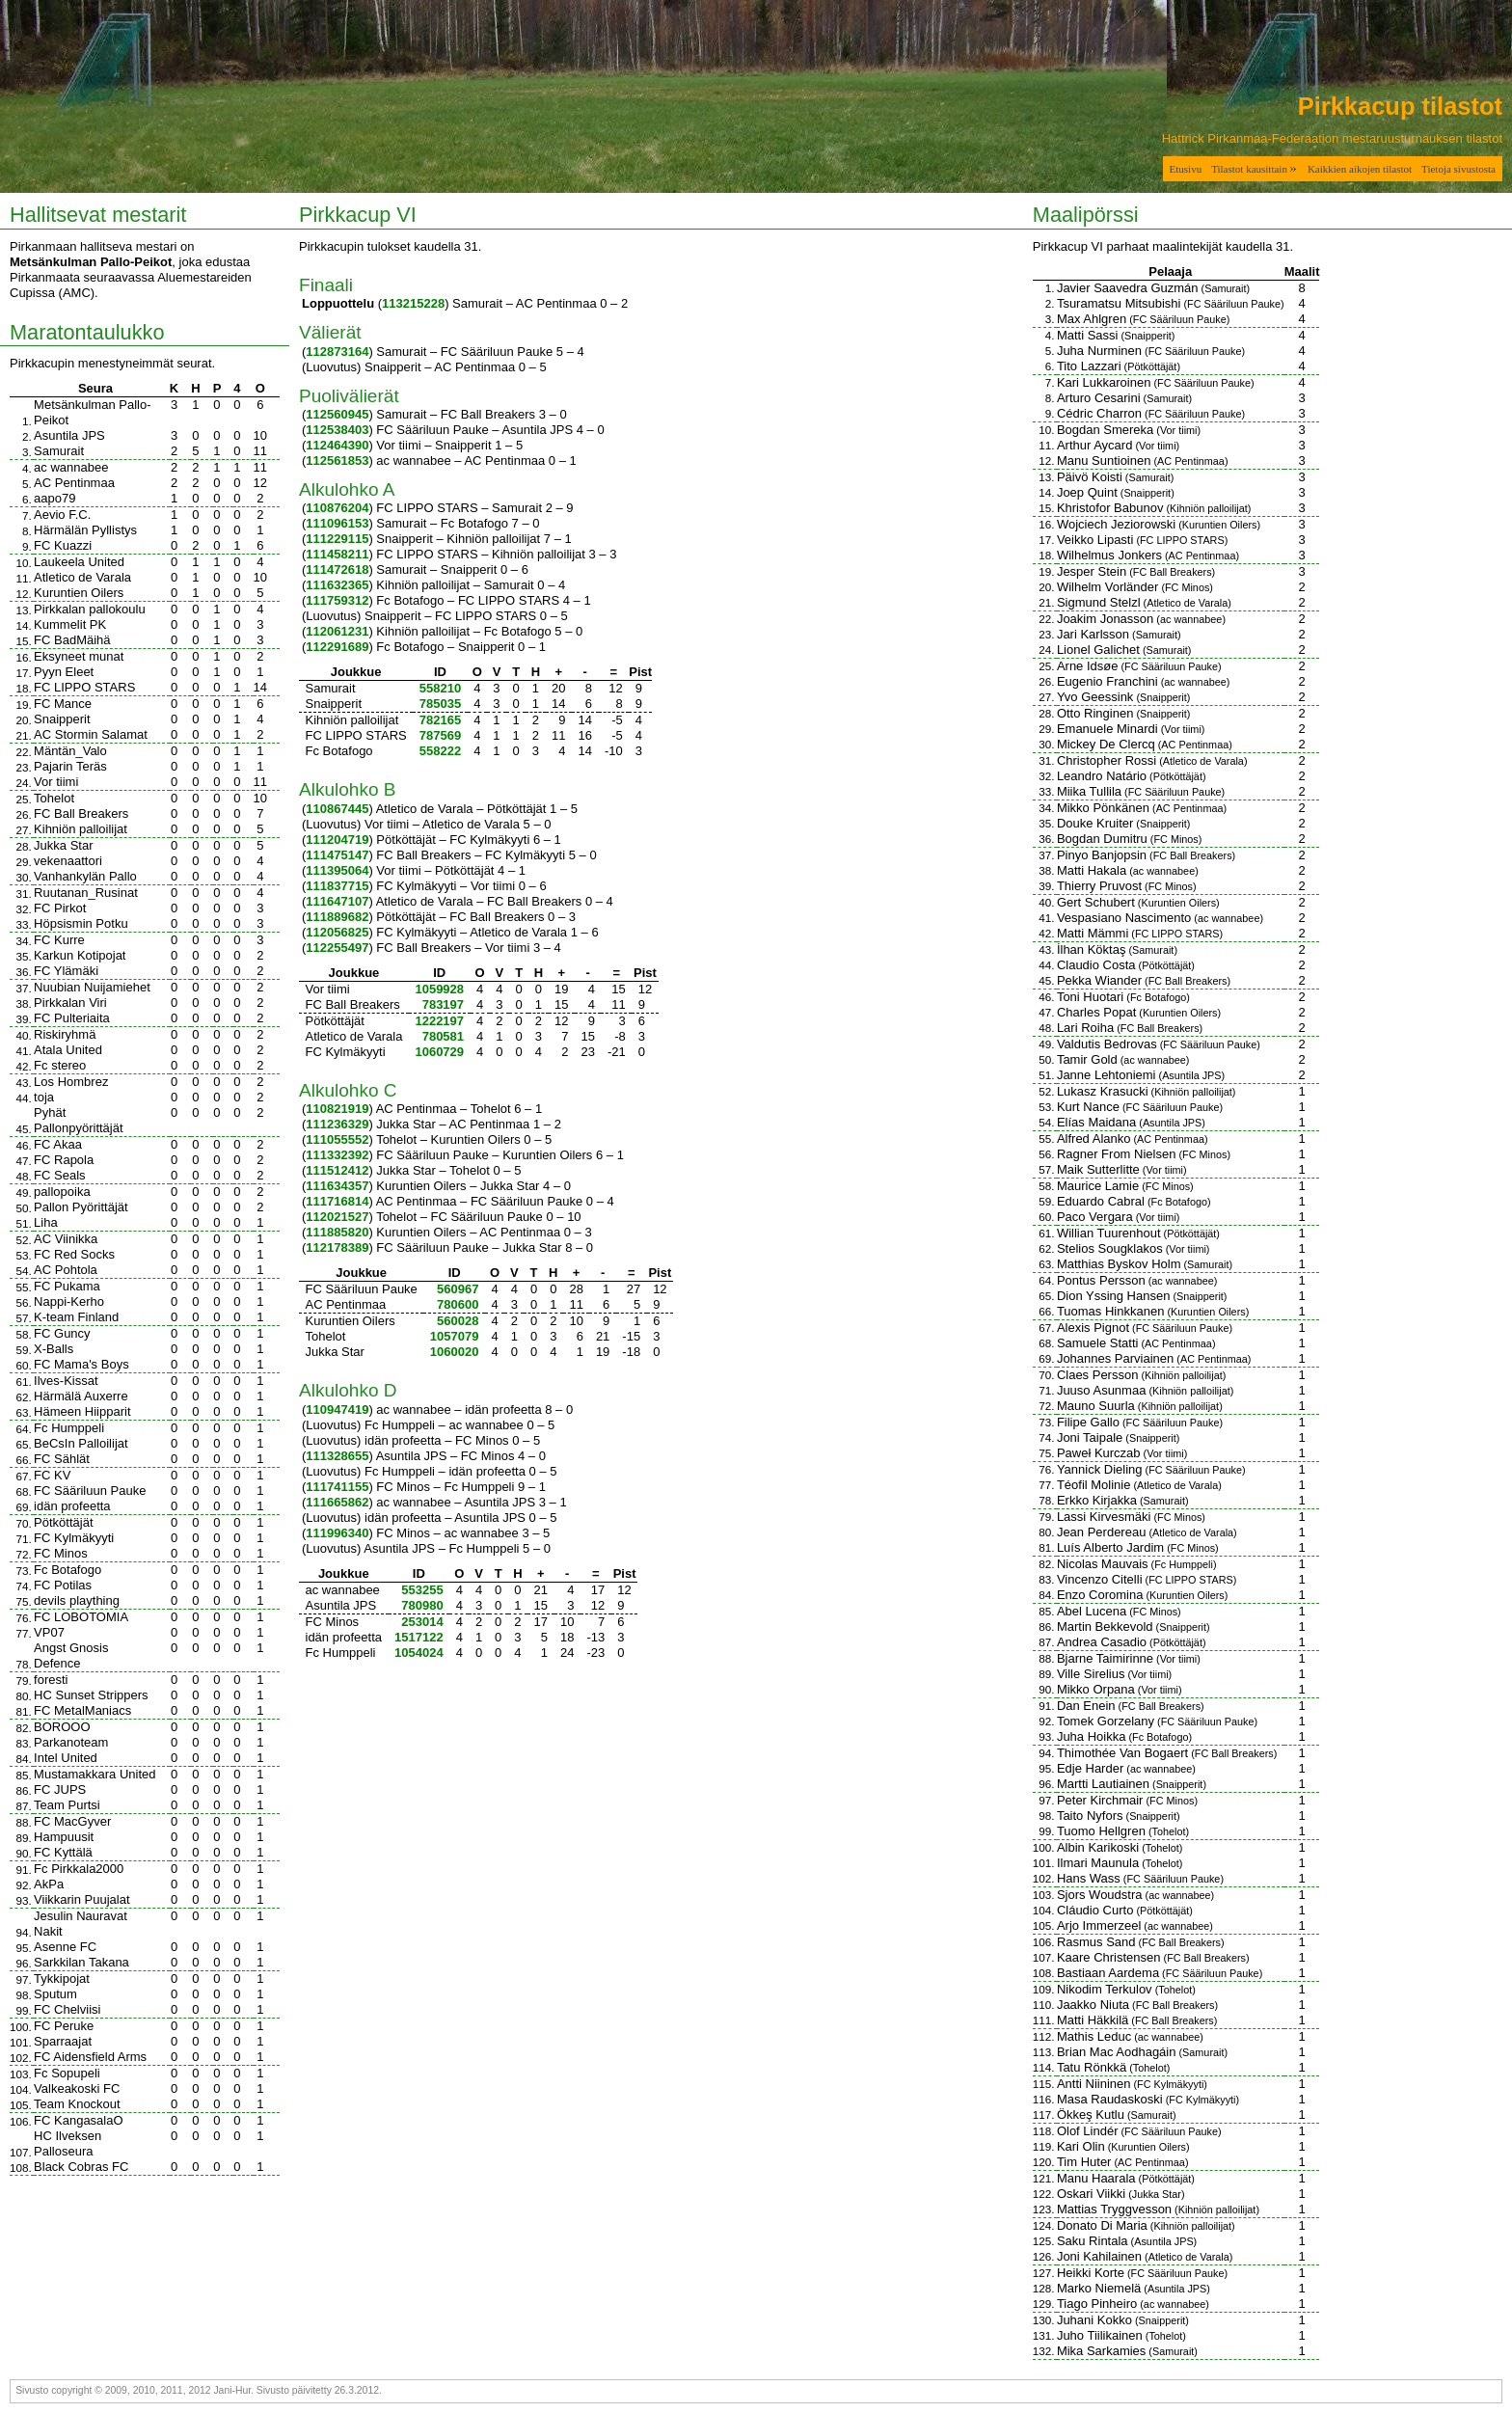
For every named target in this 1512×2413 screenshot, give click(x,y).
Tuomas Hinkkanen (1111, 1311)
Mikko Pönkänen (1103, 807)
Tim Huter (1084, 2162)
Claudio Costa (1096, 965)
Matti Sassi (1088, 335)
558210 (440, 688)
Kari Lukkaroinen (1104, 382)
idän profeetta (72, 1506)
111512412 (337, 1170)
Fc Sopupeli (67, 2073)
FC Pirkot (60, 908)
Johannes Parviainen (1115, 1358)
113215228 (413, 303)
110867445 (337, 808)
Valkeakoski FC (77, 2088)
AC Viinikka (65, 1239)
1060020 (454, 1351)
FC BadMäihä (72, 640)
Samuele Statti (1098, 1343)
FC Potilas (63, 1585)
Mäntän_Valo (70, 751)
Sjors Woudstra (1100, 1894)
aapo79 (54, 498)
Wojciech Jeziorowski (1116, 524)
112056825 (337, 932)
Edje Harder (1090, 1768)
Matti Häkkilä (1092, 2020)
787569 (440, 735)
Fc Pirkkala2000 (78, 1868)
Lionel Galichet (1098, 649)
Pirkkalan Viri (70, 1002)
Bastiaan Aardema (1108, 1973)
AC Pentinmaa (74, 482)
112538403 (337, 429)
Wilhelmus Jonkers (1109, 555)
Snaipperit (62, 719)
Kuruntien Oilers (78, 592)
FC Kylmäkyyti (74, 1538)
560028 (457, 1321)
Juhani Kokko (1094, 2320)
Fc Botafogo (67, 1569)
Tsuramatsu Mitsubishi (1119, 303)
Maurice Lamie (1098, 1186)
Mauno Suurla (1096, 1405)
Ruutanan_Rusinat (86, 892)
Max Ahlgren (1091, 319)
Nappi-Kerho (69, 1301)
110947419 (337, 1409)
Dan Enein (1086, 1705)
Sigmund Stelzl (1099, 602)
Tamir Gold (1087, 1059)
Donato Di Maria (1102, 2225)
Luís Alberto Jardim (1110, 1547)
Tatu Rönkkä (1091, 2067)
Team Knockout (77, 2104)
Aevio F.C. (62, 514)
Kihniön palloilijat (80, 829)
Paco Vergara (1095, 1216)
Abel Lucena (1091, 1611)
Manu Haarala (1096, 2178)
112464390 (337, 445)
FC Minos (61, 1553)
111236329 (337, 1124)
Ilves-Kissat (65, 1380)
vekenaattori (68, 861)
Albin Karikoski (1098, 1847)
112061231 (337, 631)
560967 (457, 1289)
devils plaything (77, 1600)
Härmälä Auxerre (81, 1396)
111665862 (337, 1502)
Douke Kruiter (1095, 823)
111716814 (337, 1201)
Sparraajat (63, 2041)
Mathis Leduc (1094, 2036)
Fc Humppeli (69, 1428)
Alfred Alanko (1094, 1138)
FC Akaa (58, 1144)
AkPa (49, 1884)
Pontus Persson (1101, 1280)
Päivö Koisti (1089, 477)
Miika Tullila (1089, 791)
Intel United (65, 1757)
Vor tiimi (56, 781)
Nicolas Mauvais (1102, 1564)
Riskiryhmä (64, 1034)
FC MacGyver (72, 1821)
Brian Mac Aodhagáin (1116, 2052)
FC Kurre (59, 940)
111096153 (337, 523)
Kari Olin (1081, 2146)
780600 (457, 1304)
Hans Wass (1088, 1878)
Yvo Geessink (1095, 697)
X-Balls (53, 1349)
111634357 (337, 1186)
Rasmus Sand (1096, 1942)
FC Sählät (62, 1458)
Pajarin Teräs (70, 766)
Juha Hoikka (1091, 1736)
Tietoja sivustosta (1458, 169)
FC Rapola (64, 1159)
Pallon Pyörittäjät (81, 1207)
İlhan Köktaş (1091, 949)
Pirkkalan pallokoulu (90, 609)
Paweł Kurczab (1099, 1453)
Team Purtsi (67, 1805)
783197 (443, 1004)
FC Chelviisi (67, 2009)
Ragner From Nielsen (1116, 1154)
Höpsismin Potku (81, 923)
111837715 (337, 886)
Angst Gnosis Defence (71, 1655)
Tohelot (54, 798)
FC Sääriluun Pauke (90, 1490)
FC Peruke (64, 2026)
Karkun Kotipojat (79, 955)
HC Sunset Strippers (91, 1695)
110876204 (337, 508)
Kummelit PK (70, 624)
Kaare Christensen (1109, 1957)
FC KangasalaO (78, 2120)
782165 (440, 720)
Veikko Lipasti (1095, 539)
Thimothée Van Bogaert (1122, 1753)
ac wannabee (71, 467)
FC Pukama (67, 1286)
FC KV (52, 1475)
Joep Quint (1087, 492)
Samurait (59, 451)
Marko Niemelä (1099, 2288)
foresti (51, 1679)
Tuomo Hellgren (1101, 1831)
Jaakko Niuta (1093, 2004)
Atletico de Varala (82, 577)
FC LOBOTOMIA (81, 1617)
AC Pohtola (65, 1269)
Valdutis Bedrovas (1107, 1044)
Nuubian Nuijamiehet (92, 987)
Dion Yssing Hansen (1114, 1295)
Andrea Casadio (1102, 1642)
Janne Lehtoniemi (1106, 1075)
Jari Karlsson (1093, 634)
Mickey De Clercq (1106, 744)
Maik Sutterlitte (1098, 1169)
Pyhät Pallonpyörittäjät (78, 1120)
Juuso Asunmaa (1102, 1390)
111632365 (337, 585)
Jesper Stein (1091, 571)
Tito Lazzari (1089, 366)
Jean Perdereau (1102, 1532)
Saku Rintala (1092, 2241)
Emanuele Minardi (1107, 728)
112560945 (337, 414)
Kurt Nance (1088, 1106)
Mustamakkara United (94, 1774)
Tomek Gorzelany (1105, 1721)
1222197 (439, 1021)
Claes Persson (1098, 1375)
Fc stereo (60, 1065)
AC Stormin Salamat (91, 734)
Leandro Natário (1102, 776)
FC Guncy (62, 1333)
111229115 (337, 538)
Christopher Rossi (1106, 760)
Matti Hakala (1091, 870)
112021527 (337, 1216)
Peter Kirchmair (1100, 1800)
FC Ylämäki (66, 970)
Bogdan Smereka (1105, 429)
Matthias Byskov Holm (1119, 1264)
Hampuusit (64, 1837)
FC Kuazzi (63, 545)
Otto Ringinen (1095, 713)
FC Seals (59, 1175)
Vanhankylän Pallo (85, 876)
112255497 (337, 947)
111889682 (337, 916)
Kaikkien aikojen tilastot (1360, 169)
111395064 (337, 870)
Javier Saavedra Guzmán (1128, 288)
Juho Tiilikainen (1100, 2335)
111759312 (337, 600)
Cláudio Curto (1095, 1910)
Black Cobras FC (81, 2166)
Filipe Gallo (1088, 1422)
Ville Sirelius (1091, 1674)
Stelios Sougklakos (1110, 1248)
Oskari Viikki (1091, 2193)
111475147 (337, 855)
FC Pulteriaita (72, 1018)
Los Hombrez (71, 1081)
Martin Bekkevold (1105, 1626)
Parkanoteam (71, 1742)
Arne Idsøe (1088, 666)
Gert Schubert (1096, 902)
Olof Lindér (1088, 2131)
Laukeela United (79, 562)
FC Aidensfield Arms (90, 2056)
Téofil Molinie (1094, 1485)
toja (44, 1097)
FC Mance (63, 703)
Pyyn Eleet (64, 671)
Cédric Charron (1099, 413)
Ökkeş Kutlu (1090, 2114)
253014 (422, 1621)
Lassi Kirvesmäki (1104, 1516)
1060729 (439, 1051)
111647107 (337, 901)
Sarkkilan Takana (81, 1962)
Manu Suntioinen (1104, 460)
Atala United (68, 1050)
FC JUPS (60, 1789)
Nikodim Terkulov (1104, 1989)
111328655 (337, 1456)
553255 (422, 1590)
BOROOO (62, 1727)
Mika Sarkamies (1101, 2351)
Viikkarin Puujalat (81, 1899)
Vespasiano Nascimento (1124, 917)
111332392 (337, 1155)
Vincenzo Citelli (1100, 1579)
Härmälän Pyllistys (85, 530)
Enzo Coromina (1100, 1594)
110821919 (337, 1108)
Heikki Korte (1090, 2272)
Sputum (55, 1994)
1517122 (419, 1637)
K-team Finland (76, 1317)
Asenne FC (65, 1946)
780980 (422, 1605)
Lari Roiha (1085, 1027)
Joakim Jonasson (1105, 618)
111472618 (337, 569)
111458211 (337, 554)
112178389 (337, 1247)
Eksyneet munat (78, 656)
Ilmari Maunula (1098, 1863)
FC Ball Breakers (81, 813)
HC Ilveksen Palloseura (67, 2143)
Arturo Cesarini (1099, 398)
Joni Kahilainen (1099, 2256)
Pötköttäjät (63, 1522)
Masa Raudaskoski (1110, 2099)
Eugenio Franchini (1107, 681)
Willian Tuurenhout (1109, 1233)
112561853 (337, 460)
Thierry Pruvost (1099, 886)
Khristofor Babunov (1110, 508)
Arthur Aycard (1095, 445)
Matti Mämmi (1092, 933)
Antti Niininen (1094, 2083)
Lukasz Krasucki (1102, 1091)
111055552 (337, 1139)
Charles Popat (1096, 1012)
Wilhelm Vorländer (1108, 587)
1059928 (439, 989)
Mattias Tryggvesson (1114, 2209)
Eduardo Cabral (1101, 1201)
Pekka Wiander (1099, 980)
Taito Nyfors (1090, 1815)
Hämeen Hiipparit (82, 1411)
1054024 (419, 1652)
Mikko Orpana (1096, 1689)
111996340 (337, 1533)
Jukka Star (63, 845)
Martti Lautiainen (1103, 1783)
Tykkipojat (62, 1978)
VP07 (49, 1632)
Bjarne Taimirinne (1105, 1658)
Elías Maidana (1096, 1122)
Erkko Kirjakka (1097, 1500)
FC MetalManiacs (82, 1710)
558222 (440, 751)
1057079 (454, 1336)
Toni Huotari (1090, 997)
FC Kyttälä (63, 1852)
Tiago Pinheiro (1097, 2303)
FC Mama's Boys (81, 1364)
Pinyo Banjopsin (1102, 855)
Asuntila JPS (69, 435)
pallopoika (62, 1191)
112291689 (337, 646)
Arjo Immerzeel (1099, 1925)
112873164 (337, 351)
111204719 (337, 839)
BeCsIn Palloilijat (81, 1443)
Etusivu (1186, 169)
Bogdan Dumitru (1102, 838)
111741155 (337, 1486)
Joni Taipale (1089, 1437)
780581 (443, 1036)
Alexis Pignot (1093, 1327)
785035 (440, 703)
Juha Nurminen (1099, 350)
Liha (46, 1222)
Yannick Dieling (1100, 1469)
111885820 (337, 1232)
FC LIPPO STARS (84, 687)
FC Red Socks (74, 1254)
